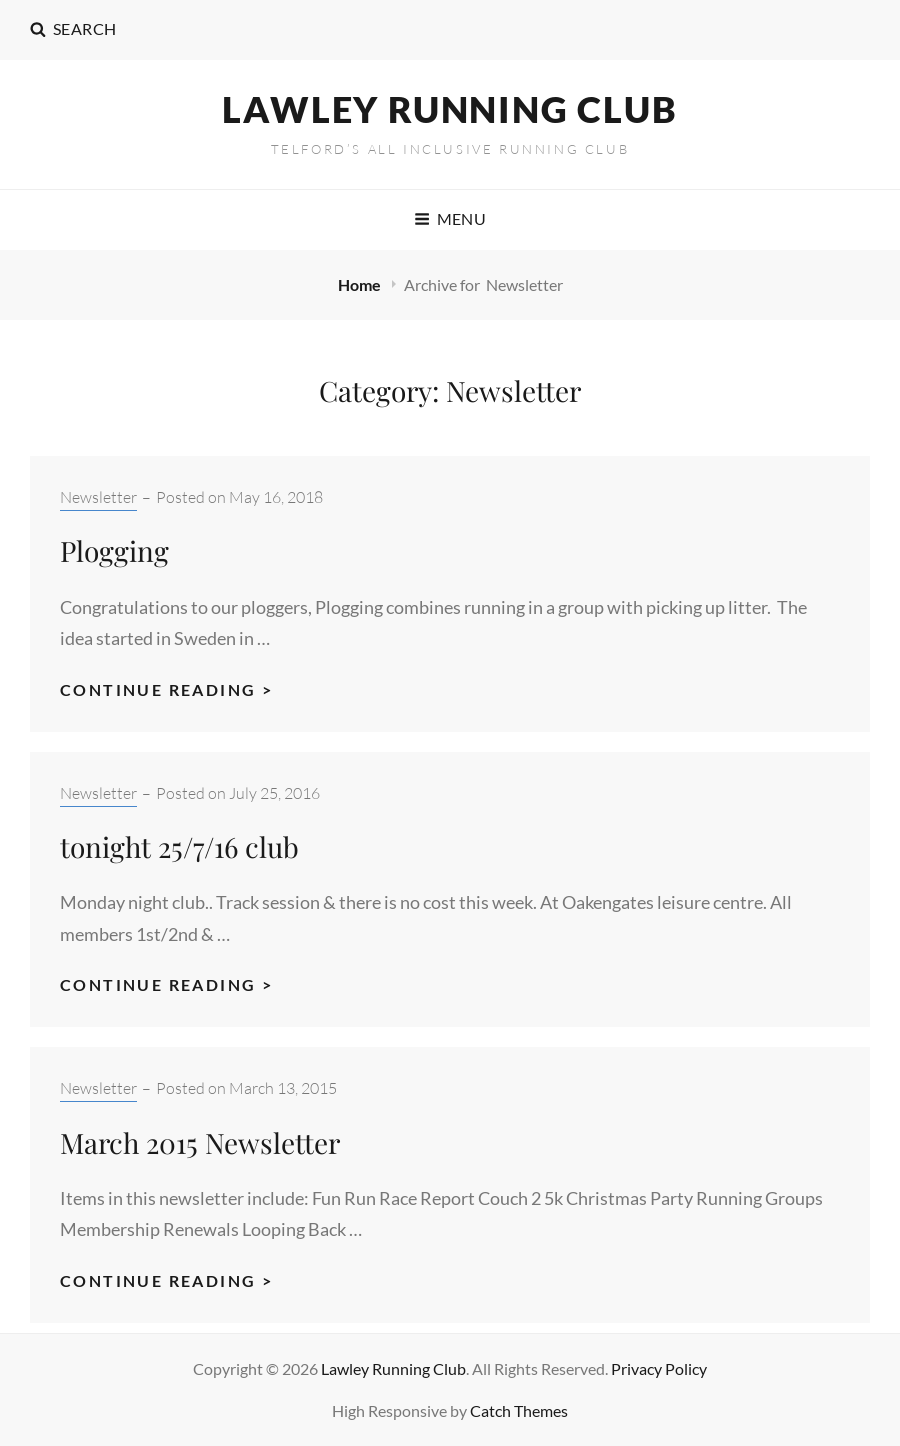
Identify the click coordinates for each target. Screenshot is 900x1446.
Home (361, 284)
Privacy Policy (659, 1368)
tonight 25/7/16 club (179, 846)
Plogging (114, 550)
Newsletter (98, 497)
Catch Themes (519, 1410)
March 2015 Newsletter (200, 1142)
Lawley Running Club (449, 109)
